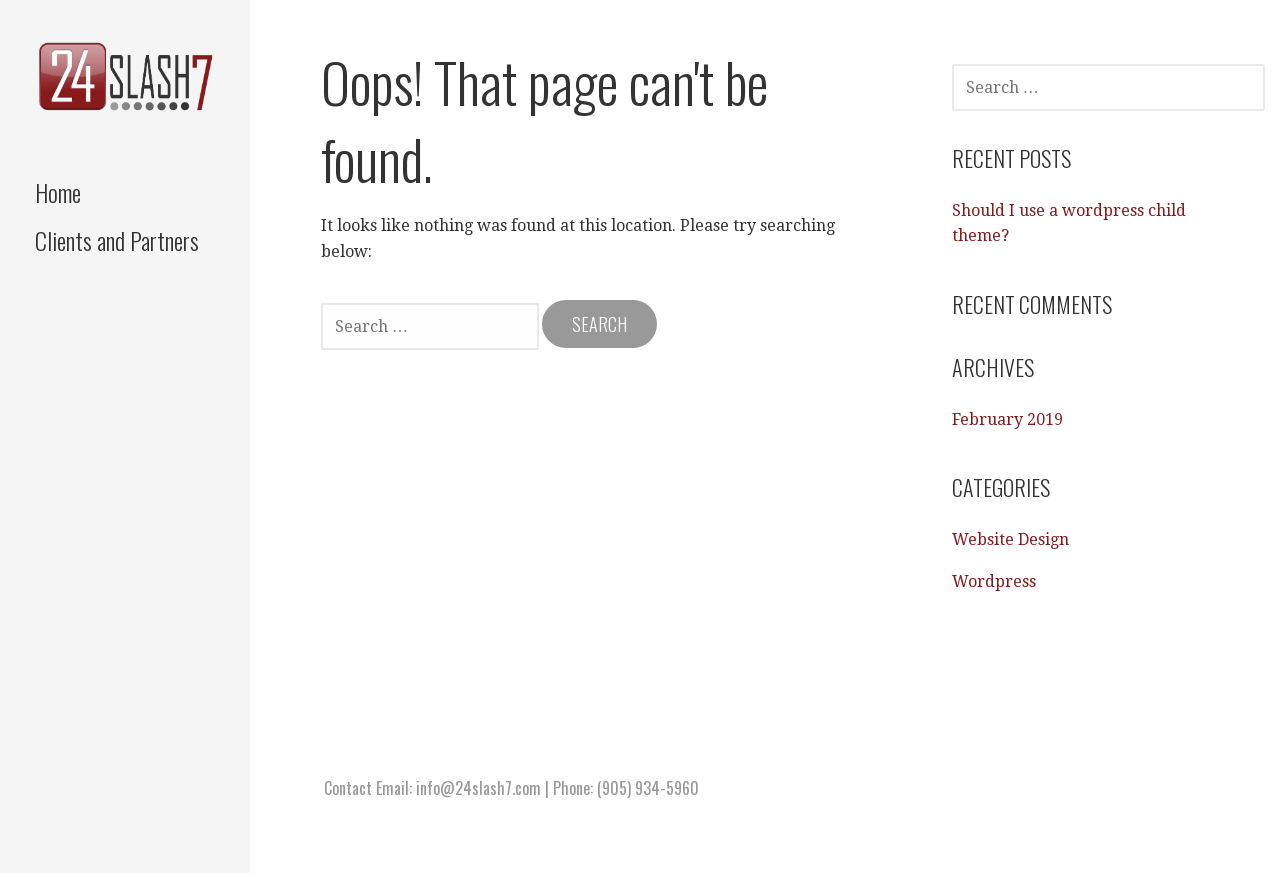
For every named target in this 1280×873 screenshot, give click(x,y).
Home (58, 192)
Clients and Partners (117, 240)
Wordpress (994, 581)
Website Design (1010, 539)
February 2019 (1007, 419)
